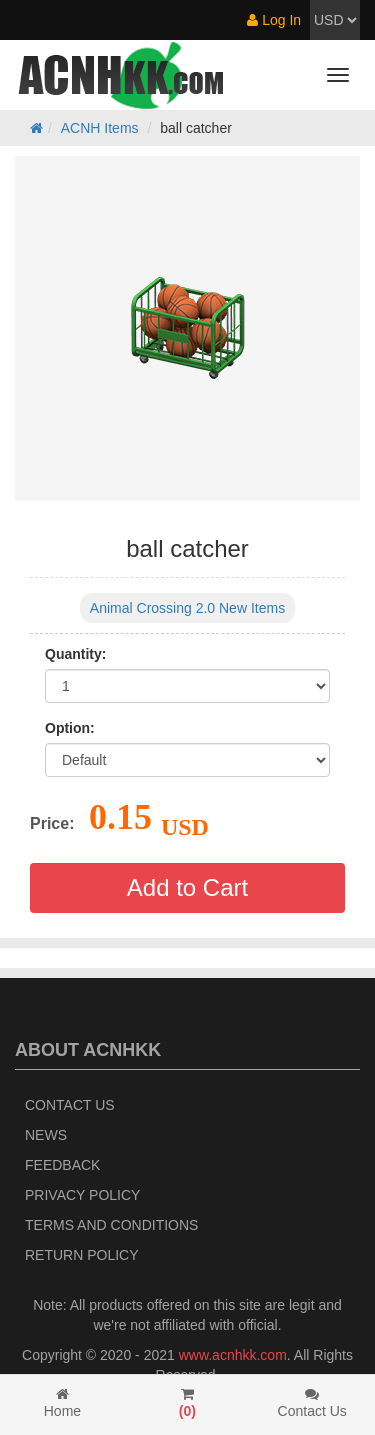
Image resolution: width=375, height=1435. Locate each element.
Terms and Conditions (111, 1225)
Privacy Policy (82, 1195)
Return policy (82, 1255)
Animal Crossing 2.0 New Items (187, 608)
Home (62, 1403)
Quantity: (75, 654)
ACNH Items (100, 128)
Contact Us (70, 1105)
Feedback (62, 1165)
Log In (274, 20)
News (46, 1135)
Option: (70, 728)
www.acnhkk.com (233, 1355)
